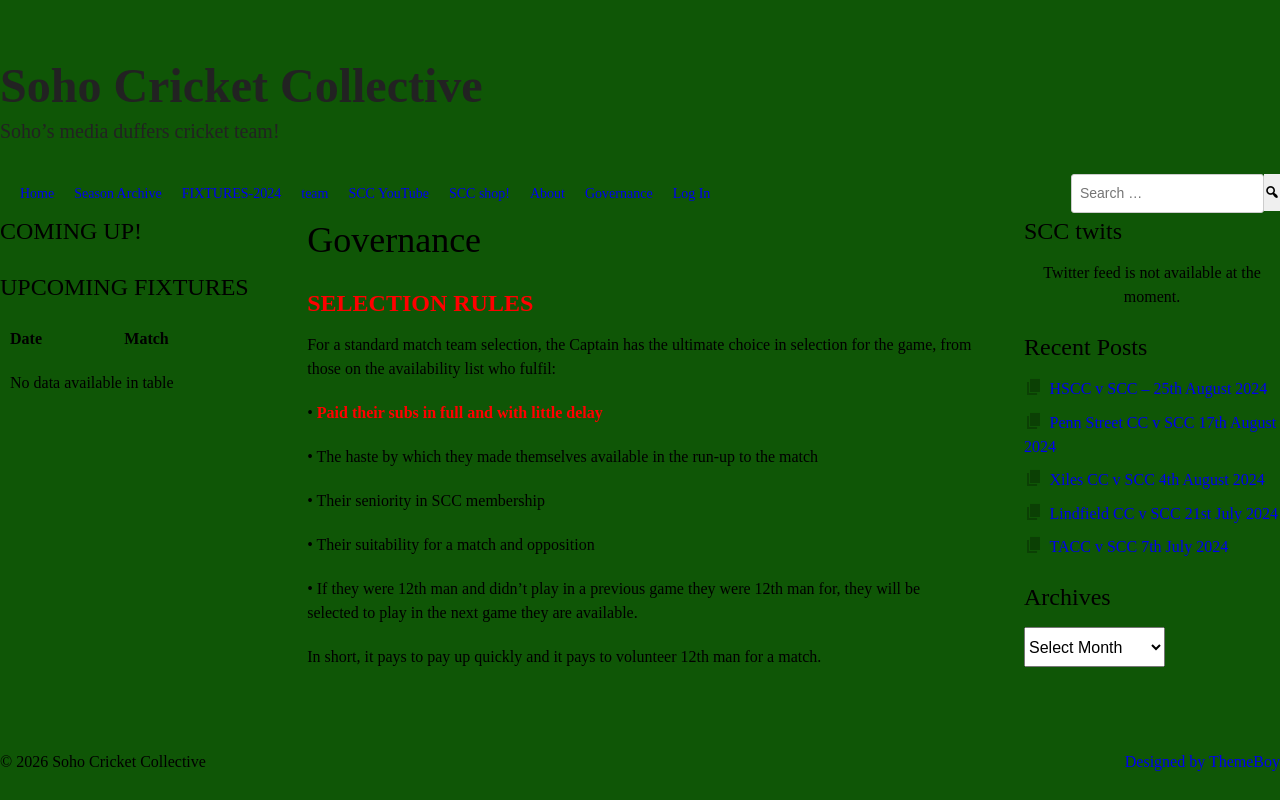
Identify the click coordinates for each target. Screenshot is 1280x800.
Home (37, 193)
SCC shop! (479, 193)
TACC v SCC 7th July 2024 (1139, 546)
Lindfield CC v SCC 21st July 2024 (1164, 513)
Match (146, 338)
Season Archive (117, 193)
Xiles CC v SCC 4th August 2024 (1157, 479)
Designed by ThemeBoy (1202, 761)
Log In (692, 193)
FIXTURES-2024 (232, 193)
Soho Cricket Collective (241, 85)
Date (26, 338)
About (547, 193)
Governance (619, 193)
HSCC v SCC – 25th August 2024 (1159, 388)
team (314, 193)
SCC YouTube (388, 193)
